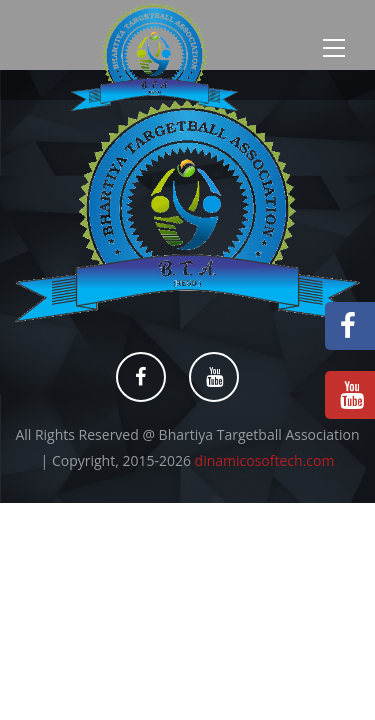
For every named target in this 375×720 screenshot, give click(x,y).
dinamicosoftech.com (265, 460)
